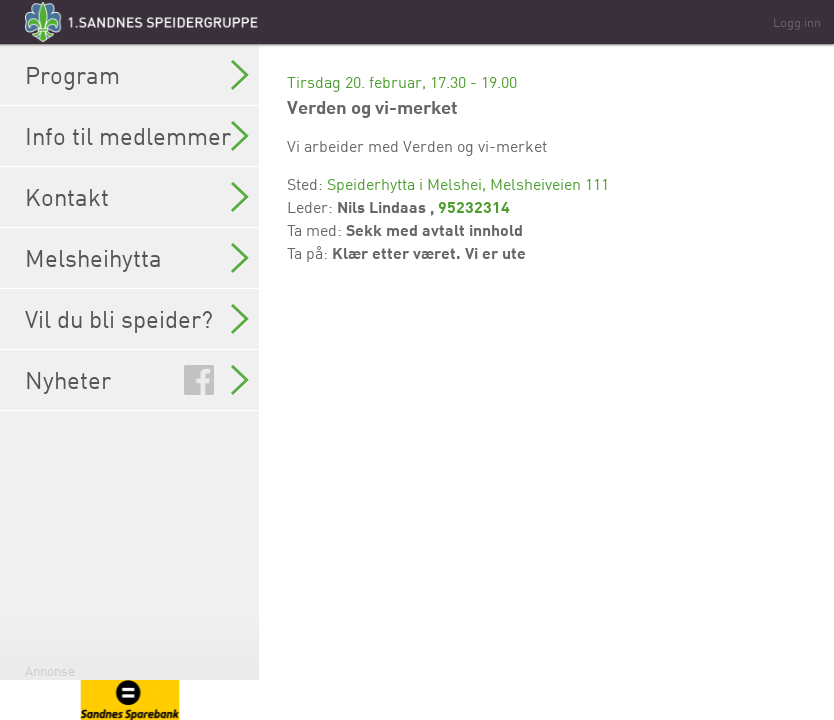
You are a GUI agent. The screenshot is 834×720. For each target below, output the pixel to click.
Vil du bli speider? (137, 319)
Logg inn (797, 22)
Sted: (307, 184)
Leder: (312, 207)
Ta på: (309, 253)
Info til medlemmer (137, 136)
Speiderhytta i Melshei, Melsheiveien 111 (468, 184)
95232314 (474, 206)
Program (137, 75)
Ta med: (316, 230)
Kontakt (137, 197)
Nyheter (137, 380)
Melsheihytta (137, 258)
